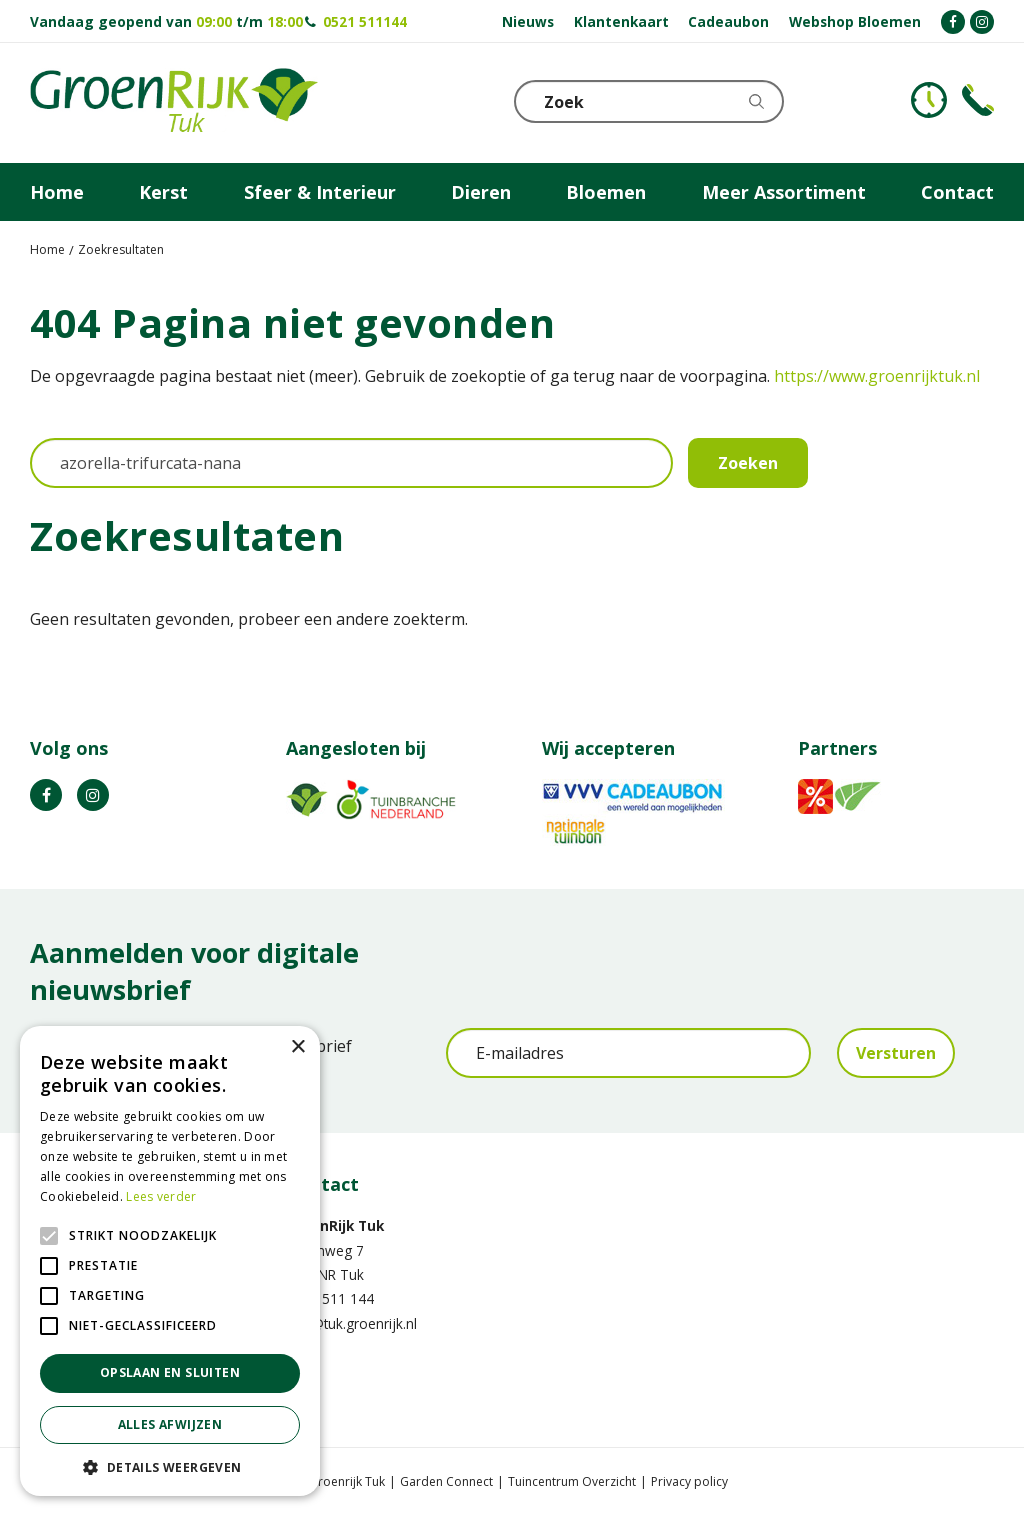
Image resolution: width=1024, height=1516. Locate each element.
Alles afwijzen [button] (170, 1424)
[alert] (170, 1261)
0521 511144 (365, 21)
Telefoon (978, 100)
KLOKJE (929, 100)
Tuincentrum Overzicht (572, 1481)
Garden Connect (446, 1481)
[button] (170, 1466)
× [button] (297, 1047)
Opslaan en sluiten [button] (170, 1372)
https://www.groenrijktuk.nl (877, 376)
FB (46, 795)
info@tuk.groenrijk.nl (351, 1323)
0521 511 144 (330, 1298)
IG (93, 795)
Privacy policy (689, 1481)
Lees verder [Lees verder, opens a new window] (161, 1196)
